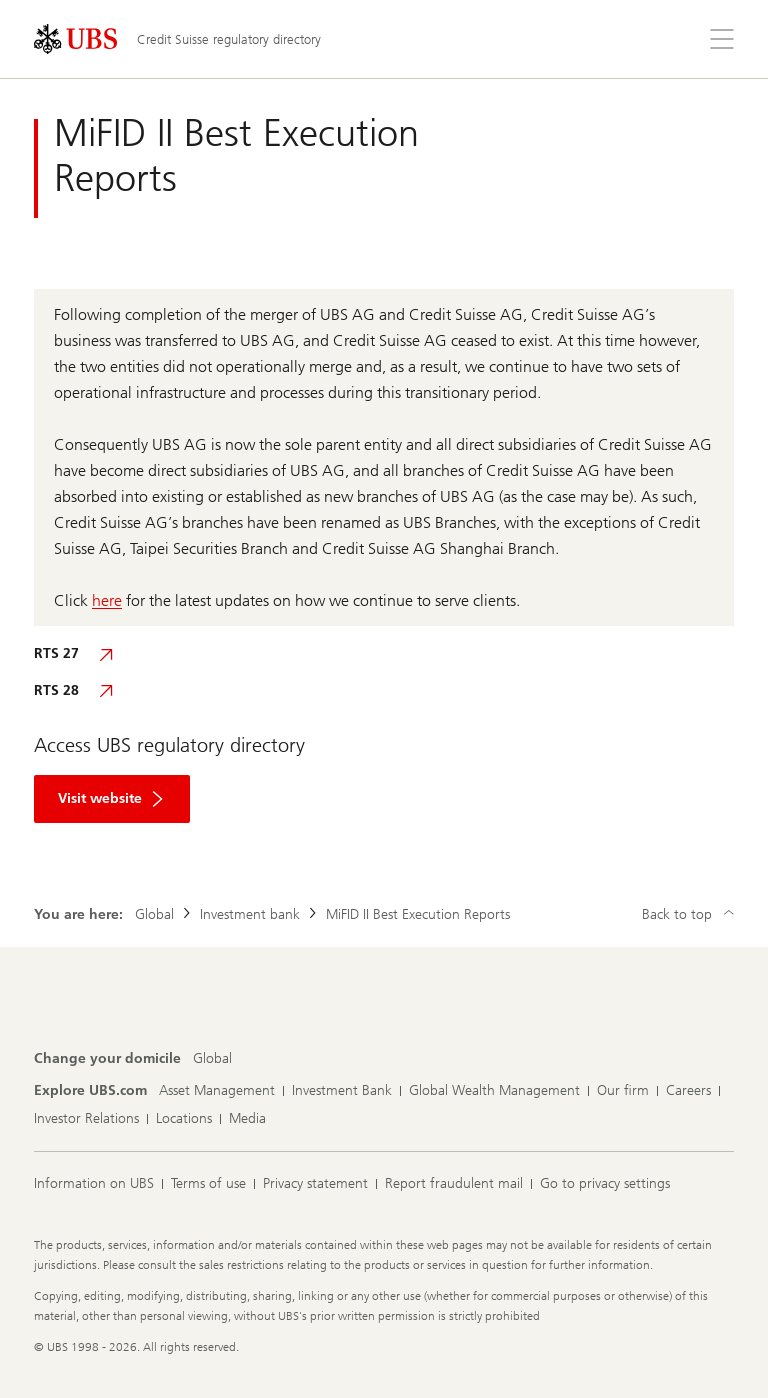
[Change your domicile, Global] (212, 1059)
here (107, 600)
